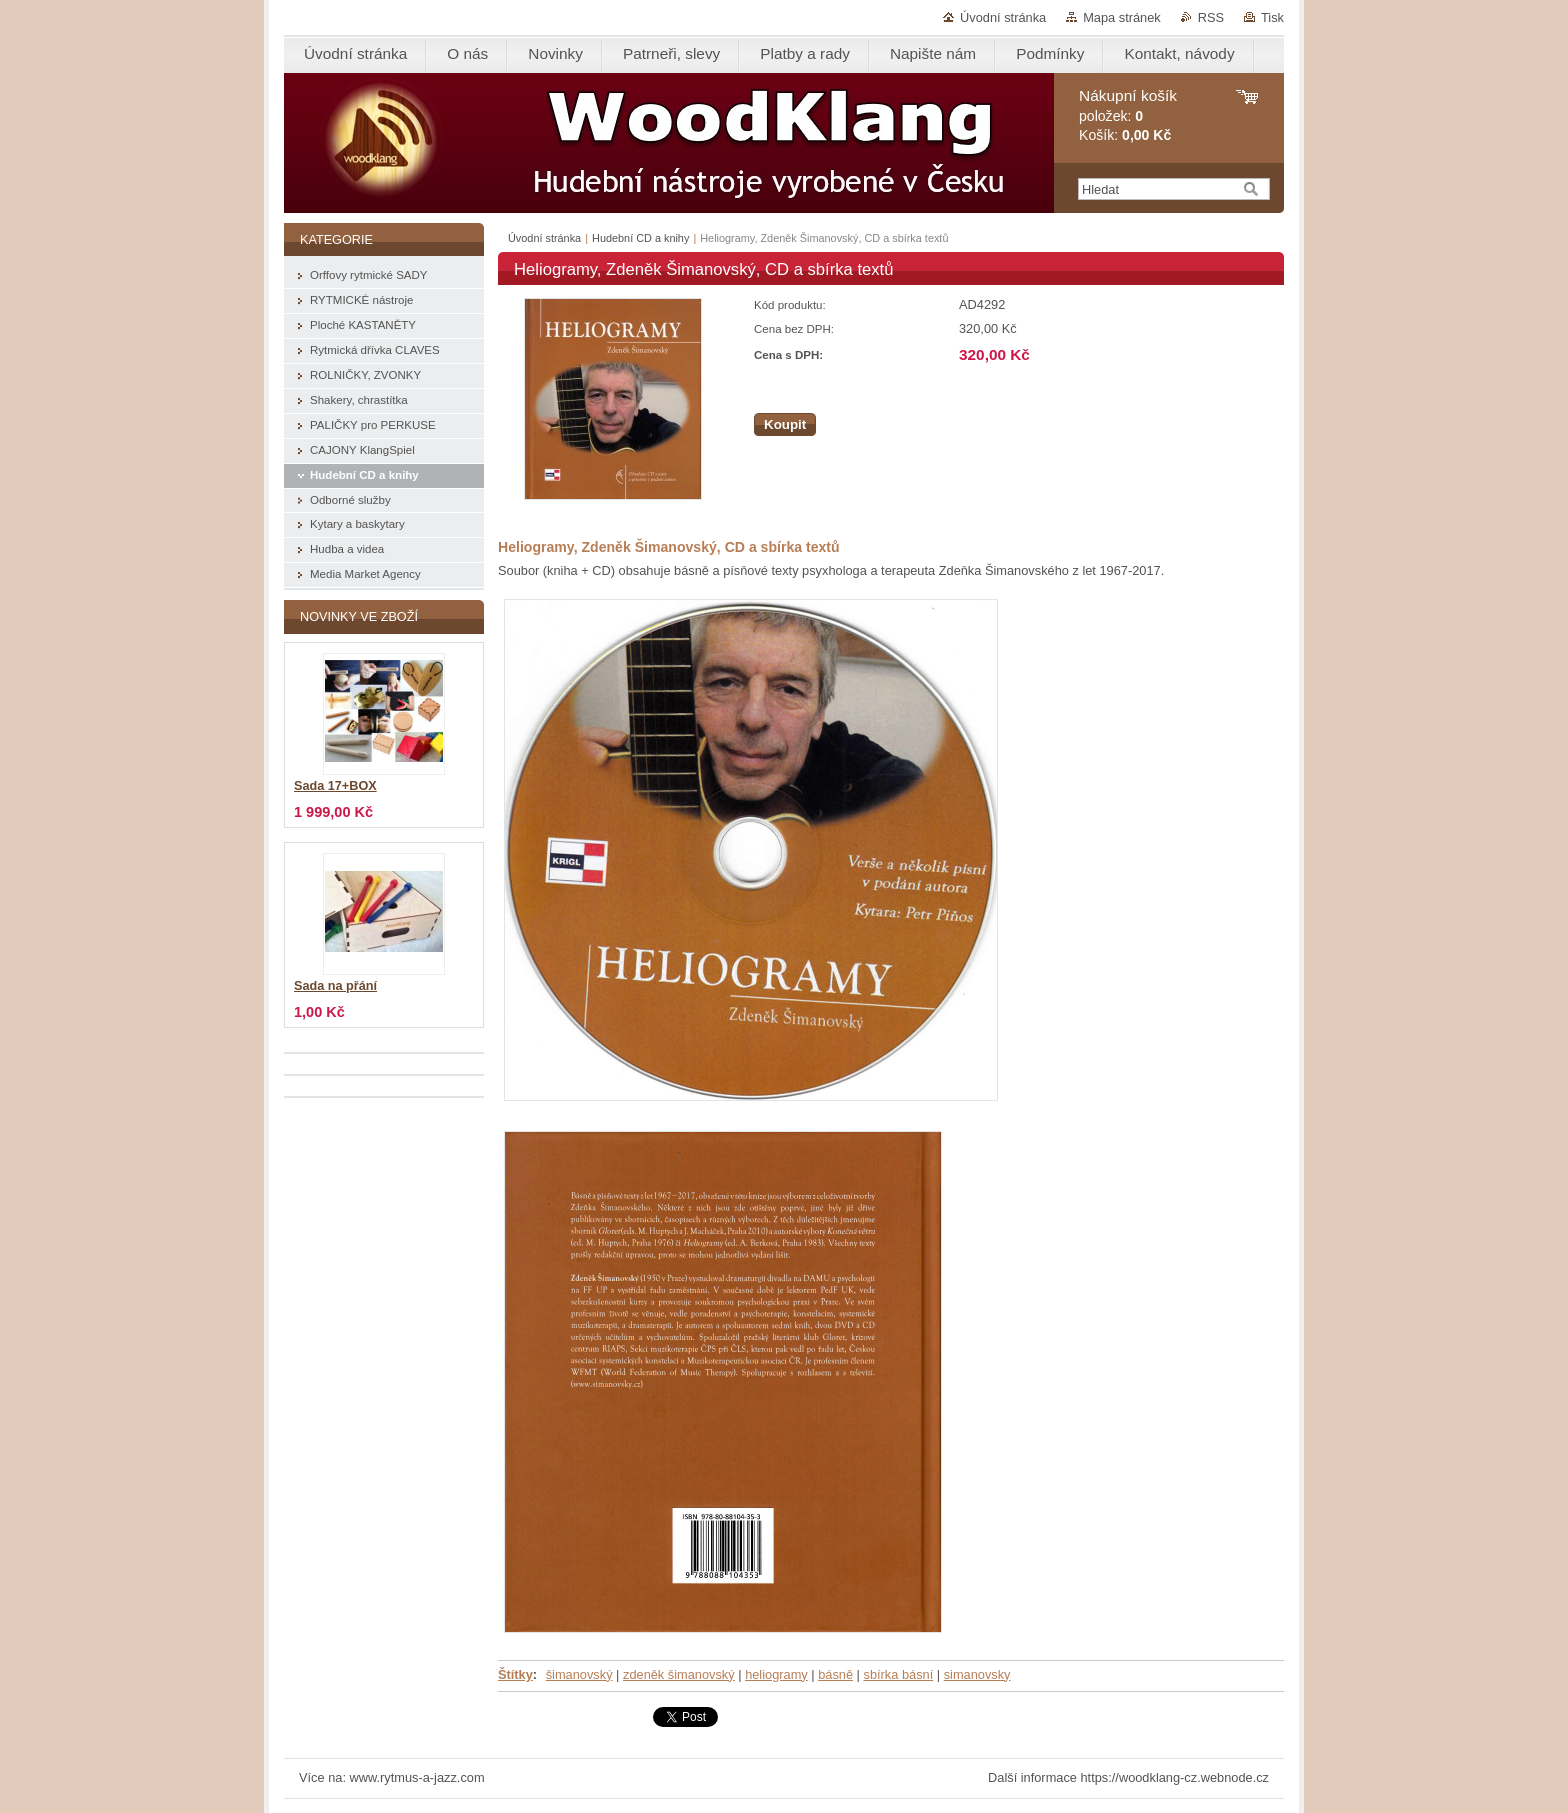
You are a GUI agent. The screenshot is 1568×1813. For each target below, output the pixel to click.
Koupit (785, 424)
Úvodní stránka (1003, 17)
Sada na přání (335, 986)
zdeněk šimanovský (679, 1674)
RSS (1211, 17)
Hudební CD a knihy (640, 238)
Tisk (1272, 17)
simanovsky (977, 1674)
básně (835, 1674)
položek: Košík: (1128, 115)
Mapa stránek (1122, 17)
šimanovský (579, 1674)
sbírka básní (899, 1674)
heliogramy (776, 1674)
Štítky (515, 1674)
